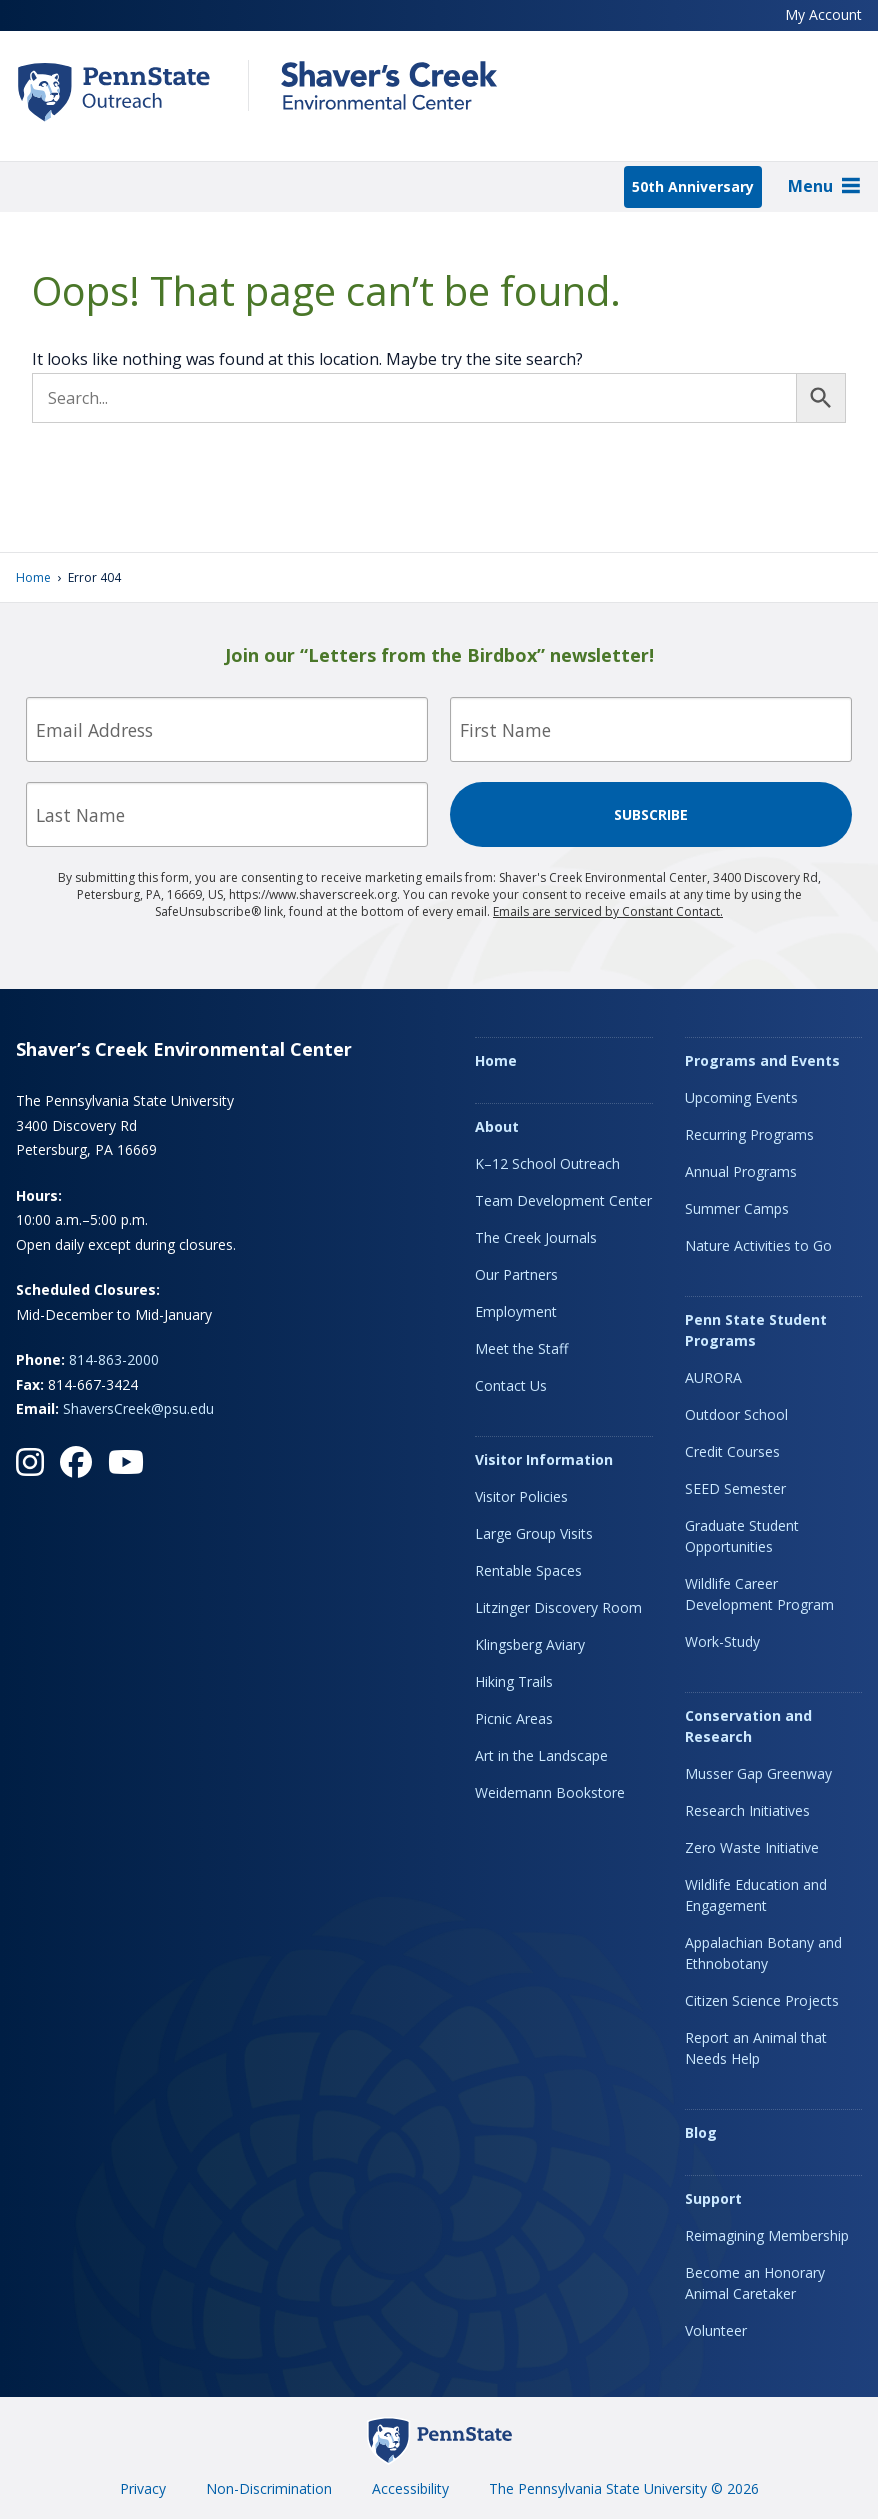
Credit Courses (732, 1451)
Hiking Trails (514, 1681)
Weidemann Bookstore (550, 1792)
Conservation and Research (748, 1726)
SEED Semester (735, 1488)
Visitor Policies (521, 1496)
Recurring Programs (749, 1134)
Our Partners (516, 1274)
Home (33, 577)
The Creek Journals (536, 1237)
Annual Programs (741, 1171)
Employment (516, 1311)
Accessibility (410, 2488)
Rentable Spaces (528, 1570)
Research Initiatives (747, 1810)
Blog (701, 2132)
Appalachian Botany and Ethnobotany (763, 1953)
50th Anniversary (693, 186)
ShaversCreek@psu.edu (138, 1408)
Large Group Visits (534, 1533)
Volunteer (716, 2330)
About (497, 1126)
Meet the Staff (521, 1348)
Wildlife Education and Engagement (756, 1895)
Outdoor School (736, 1414)
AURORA (713, 1377)
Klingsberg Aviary (530, 1644)
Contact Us (511, 1385)
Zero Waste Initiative (752, 1847)
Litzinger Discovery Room (558, 1607)
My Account (823, 14)
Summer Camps (737, 1208)
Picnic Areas (514, 1718)
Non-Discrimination (269, 2488)
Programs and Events (762, 1060)
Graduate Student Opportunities (742, 1536)
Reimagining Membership (767, 2235)
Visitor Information (544, 1459)
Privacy (143, 2488)
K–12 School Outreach (547, 1163)
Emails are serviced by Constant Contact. (608, 911)
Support (713, 2198)
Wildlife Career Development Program (759, 1594)
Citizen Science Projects (762, 2000)
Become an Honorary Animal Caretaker (755, 2283)
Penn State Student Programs (756, 1330)
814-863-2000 (114, 1359)
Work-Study (722, 1641)
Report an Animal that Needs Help (756, 2048)
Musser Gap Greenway (758, 1773)
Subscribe (651, 814)
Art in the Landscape (541, 1755)
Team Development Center (563, 1200)
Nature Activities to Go (758, 1245)
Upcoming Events (741, 1097)
